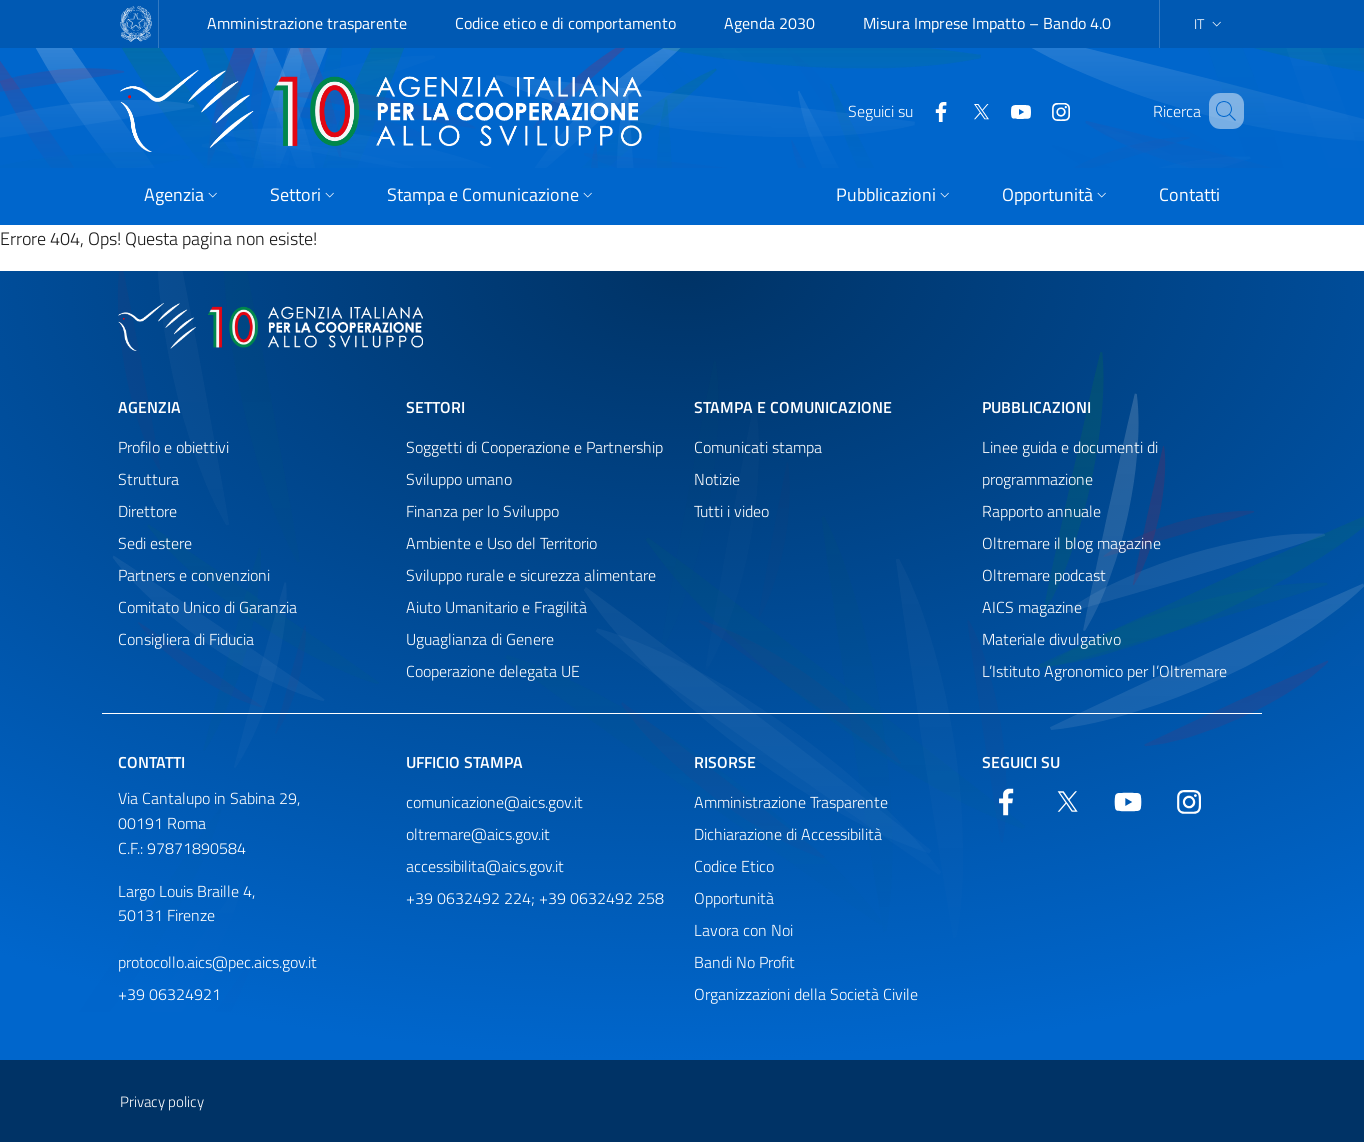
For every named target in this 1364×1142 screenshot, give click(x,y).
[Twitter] (952, 110)
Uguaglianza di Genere (480, 639)
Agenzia (149, 407)
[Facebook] (912, 110)
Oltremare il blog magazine (1071, 543)
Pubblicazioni (1036, 407)
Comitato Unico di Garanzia (207, 607)
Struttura (148, 479)
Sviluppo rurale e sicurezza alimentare (531, 575)
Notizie (717, 479)
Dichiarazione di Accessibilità (788, 834)
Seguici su (1021, 762)
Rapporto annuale (1041, 511)
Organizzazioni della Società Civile (806, 994)
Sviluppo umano (459, 479)
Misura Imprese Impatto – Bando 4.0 (987, 23)
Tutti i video (731, 511)
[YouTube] (992, 110)
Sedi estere (155, 543)
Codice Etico (734, 866)
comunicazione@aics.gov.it (494, 802)
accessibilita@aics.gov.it (485, 866)
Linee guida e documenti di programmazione (1070, 463)
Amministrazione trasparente (307, 23)
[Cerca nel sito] (1220, 111)
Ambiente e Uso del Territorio (501, 543)
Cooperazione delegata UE (493, 671)
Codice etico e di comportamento (565, 23)
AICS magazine (1032, 607)
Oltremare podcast (1044, 575)
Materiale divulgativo (1051, 639)
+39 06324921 (169, 994)
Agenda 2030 (769, 23)
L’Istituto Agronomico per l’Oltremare (1104, 671)
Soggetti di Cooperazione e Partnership (534, 447)
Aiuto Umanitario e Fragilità (496, 607)
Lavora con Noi (743, 930)
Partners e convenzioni (194, 575)
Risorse (725, 762)
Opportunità (734, 898)
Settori (435, 407)
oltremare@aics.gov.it (478, 834)
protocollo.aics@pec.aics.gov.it (217, 962)
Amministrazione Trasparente (791, 802)
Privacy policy (162, 1101)
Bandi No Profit (744, 962)
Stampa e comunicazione (793, 407)
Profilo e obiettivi (173, 447)
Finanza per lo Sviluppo (482, 511)
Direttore (147, 511)
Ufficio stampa (464, 762)
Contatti (151, 762)
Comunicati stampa (758, 447)
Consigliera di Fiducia (186, 639)
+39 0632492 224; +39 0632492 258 (535, 898)
